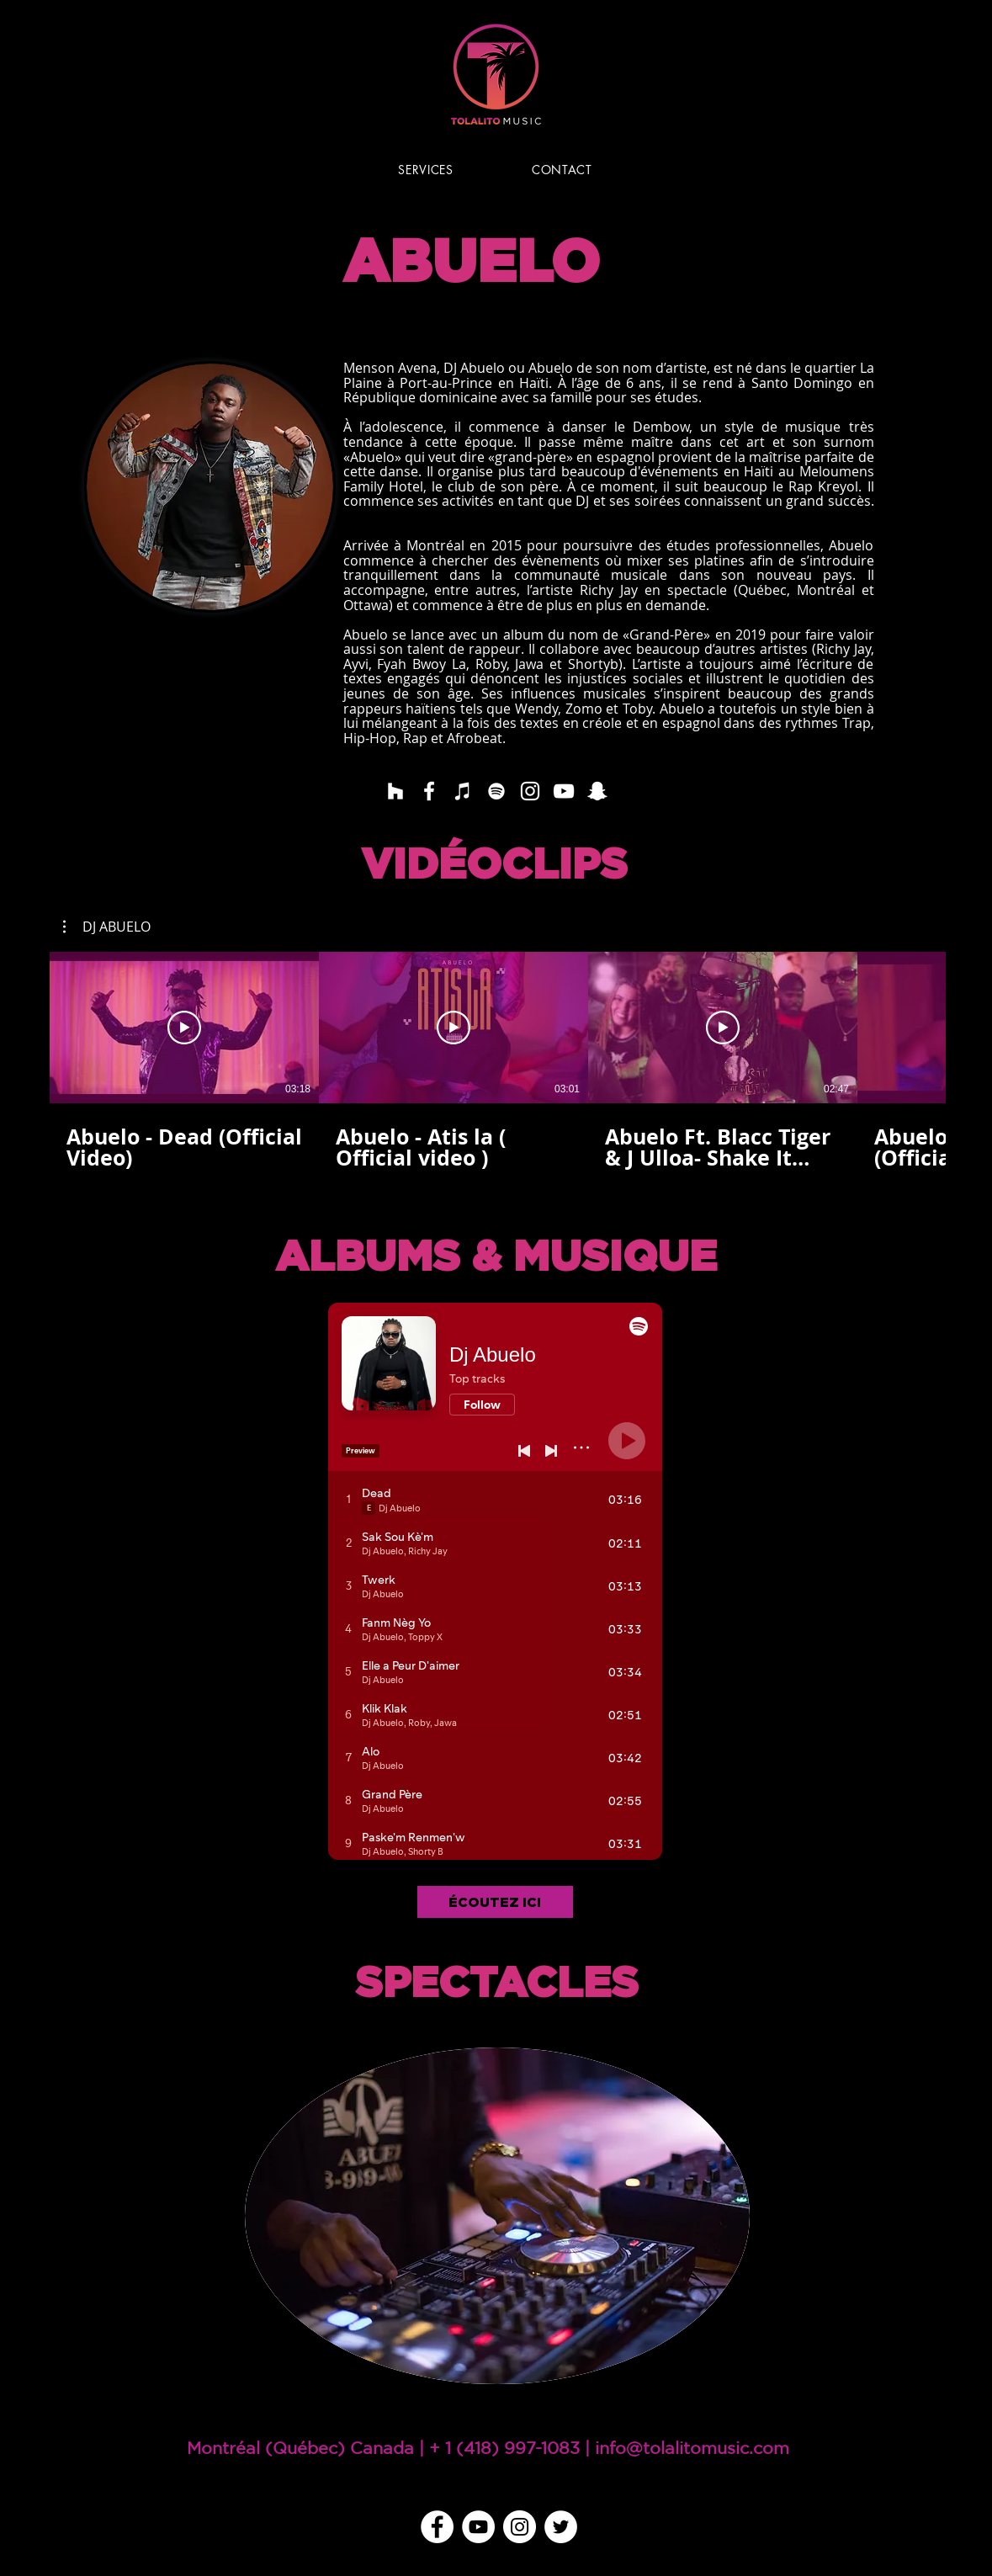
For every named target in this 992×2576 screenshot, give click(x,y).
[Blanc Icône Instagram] (530, 791)
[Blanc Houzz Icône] (395, 791)
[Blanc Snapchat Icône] (597, 791)
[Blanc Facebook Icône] (429, 791)
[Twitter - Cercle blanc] (560, 2526)
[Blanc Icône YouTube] (563, 791)
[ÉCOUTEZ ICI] (495, 1902)
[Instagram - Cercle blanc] (519, 2526)
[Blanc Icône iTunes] (462, 791)
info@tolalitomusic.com (692, 2447)
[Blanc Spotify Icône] (496, 791)
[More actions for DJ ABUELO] (107, 926)
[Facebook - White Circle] (437, 2526)
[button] (107, 926)
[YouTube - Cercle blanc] (478, 2526)
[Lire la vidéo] (184, 1027)
